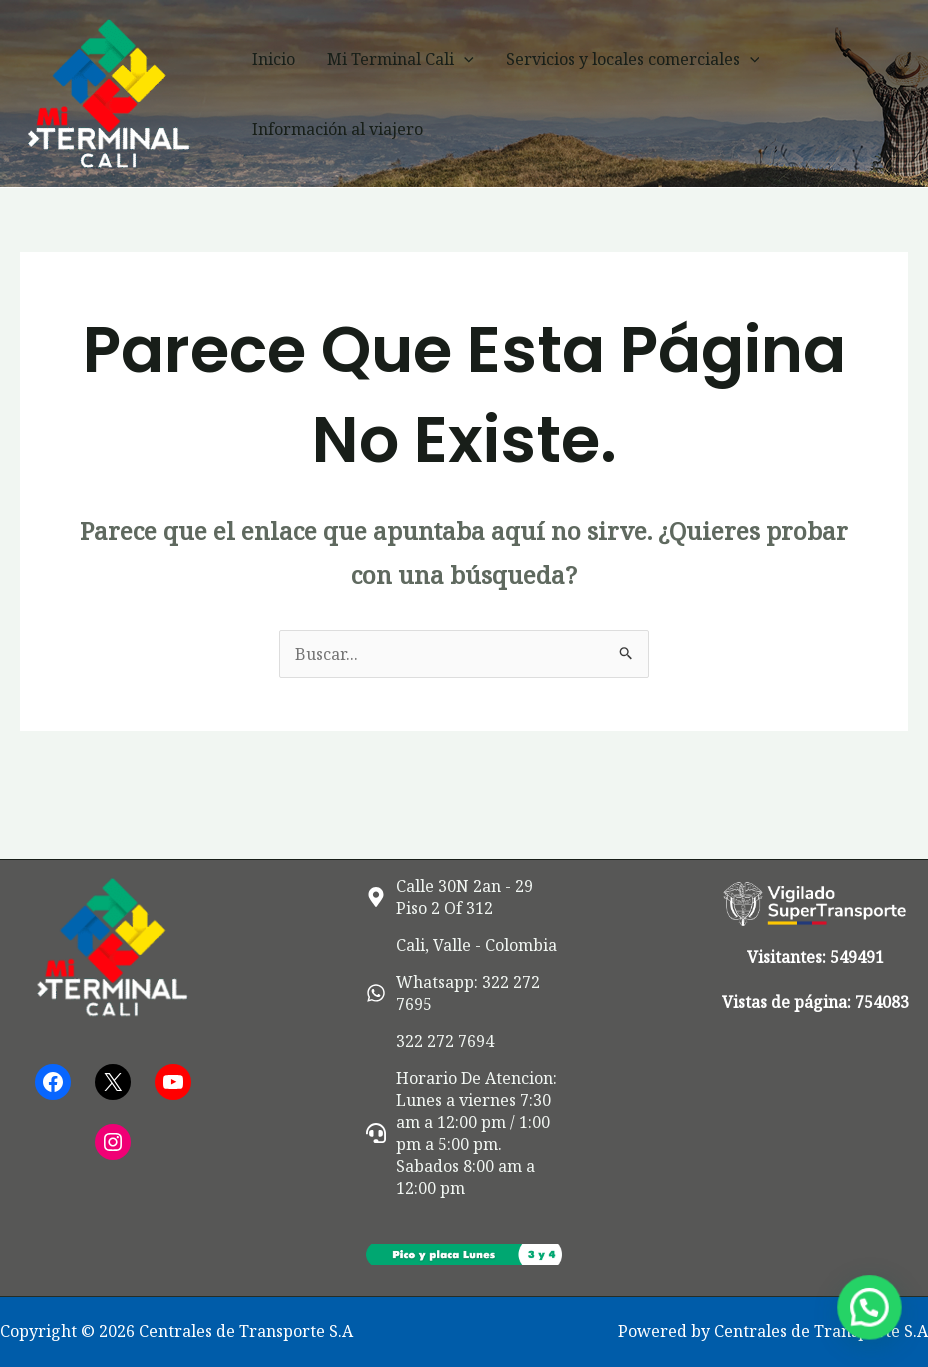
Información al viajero (337, 129)
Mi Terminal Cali (400, 59)
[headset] (464, 1133)
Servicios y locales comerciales (633, 59)
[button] (464, 59)
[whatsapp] (464, 993)
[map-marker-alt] (464, 897)
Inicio (273, 59)
